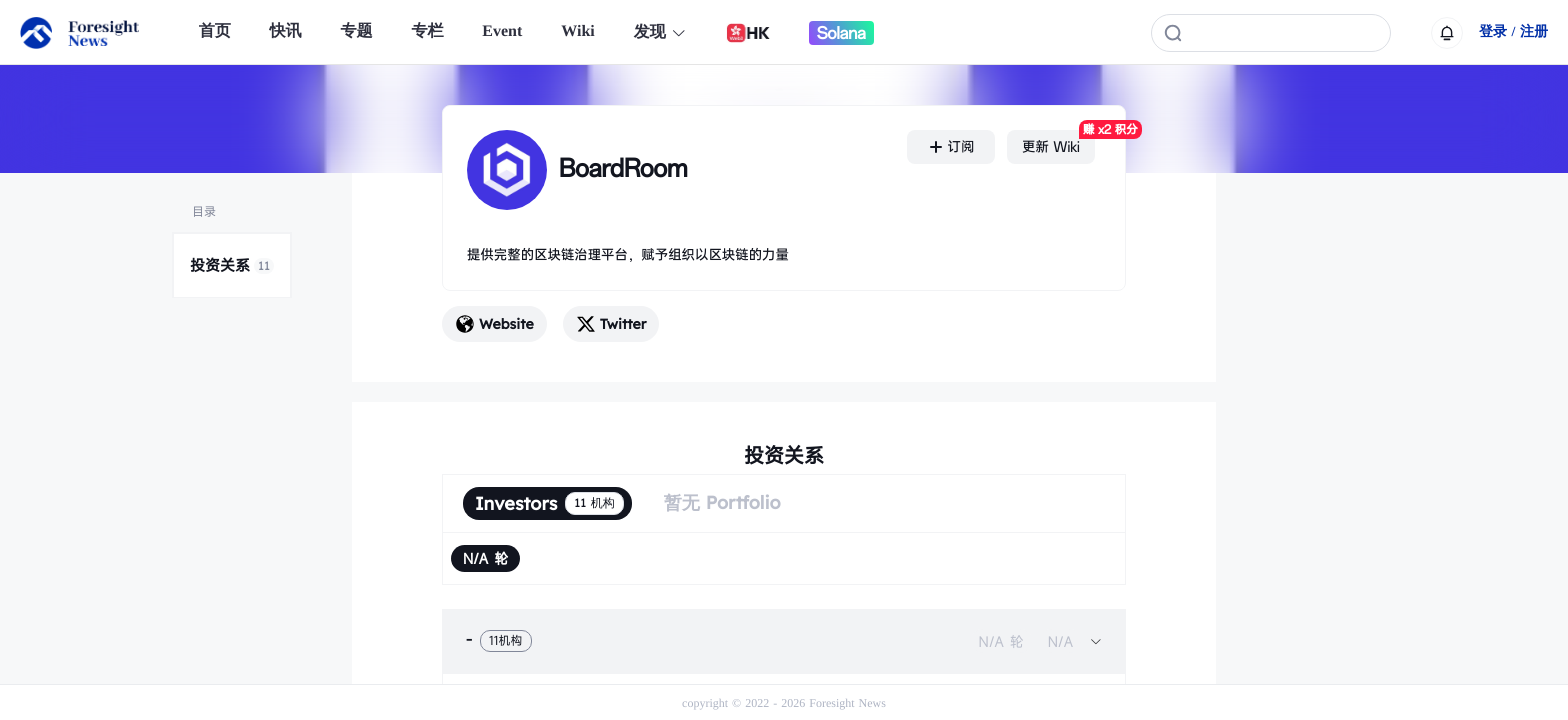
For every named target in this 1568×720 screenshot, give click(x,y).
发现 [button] (660, 32)
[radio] (485, 558)
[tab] (784, 641)
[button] (784, 641)
